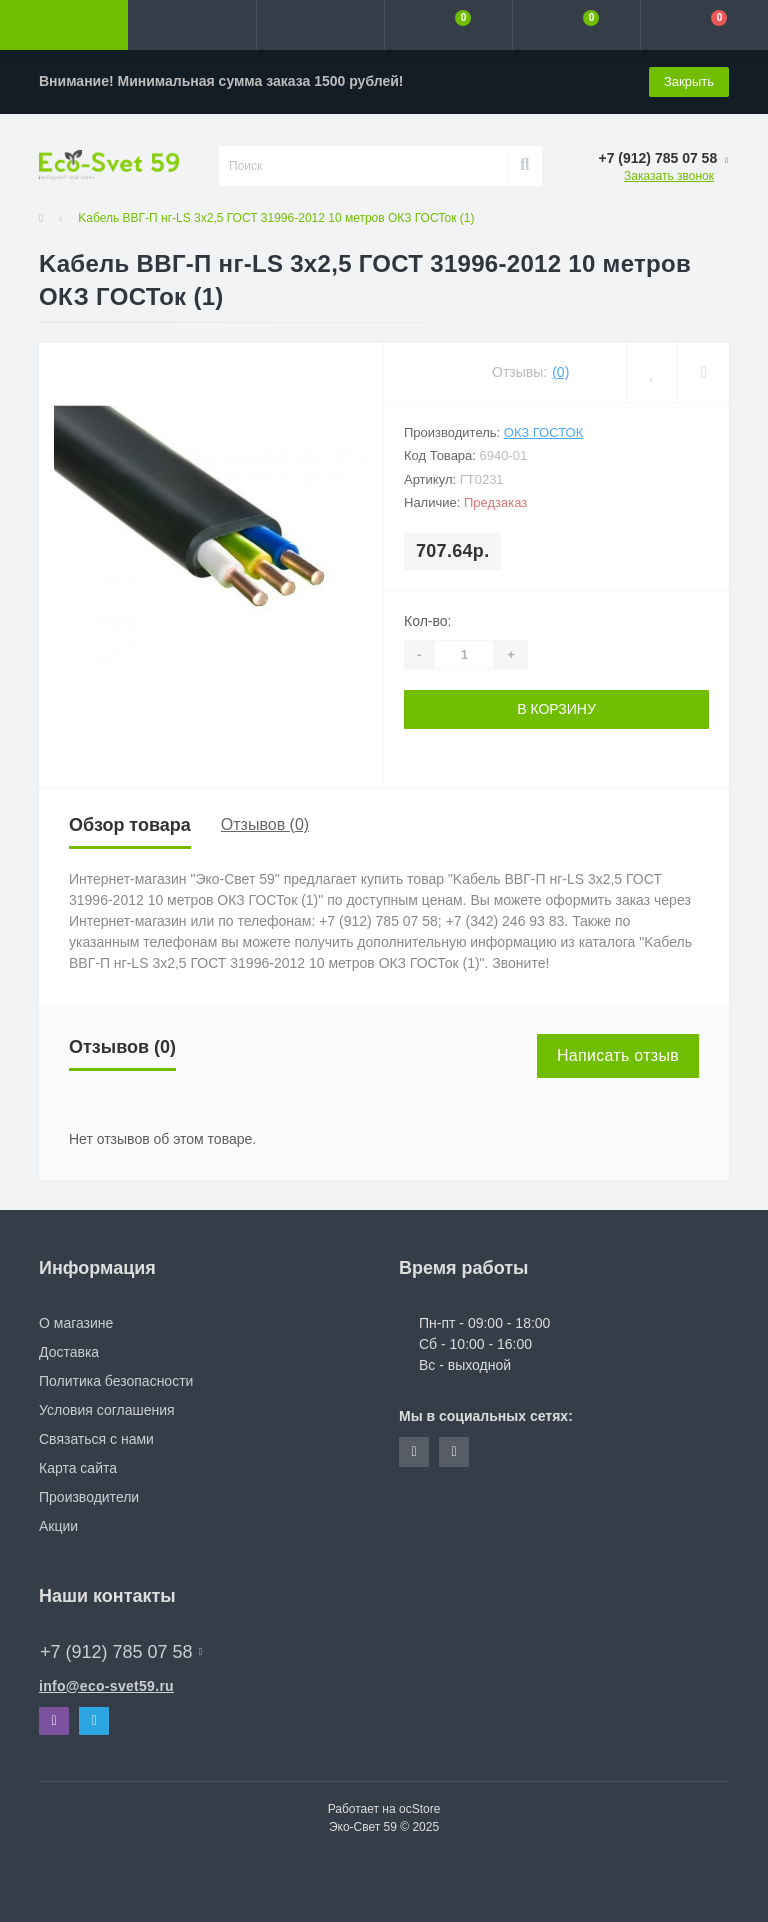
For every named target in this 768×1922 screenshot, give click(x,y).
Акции (58, 1526)
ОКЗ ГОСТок (543, 432)
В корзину (556, 709)
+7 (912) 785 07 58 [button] (121, 1652)
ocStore (419, 1809)
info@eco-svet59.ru (106, 1686)
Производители (89, 1497)
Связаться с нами (96, 1439)
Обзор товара (130, 825)
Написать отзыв (618, 1055)
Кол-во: (427, 621)
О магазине (76, 1323)
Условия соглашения (107, 1410)
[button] (320, 25)
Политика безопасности (116, 1381)
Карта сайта (78, 1468)
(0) (560, 372)
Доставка (69, 1352)
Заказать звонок (669, 176)
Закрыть (689, 81)
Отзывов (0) (265, 824)
